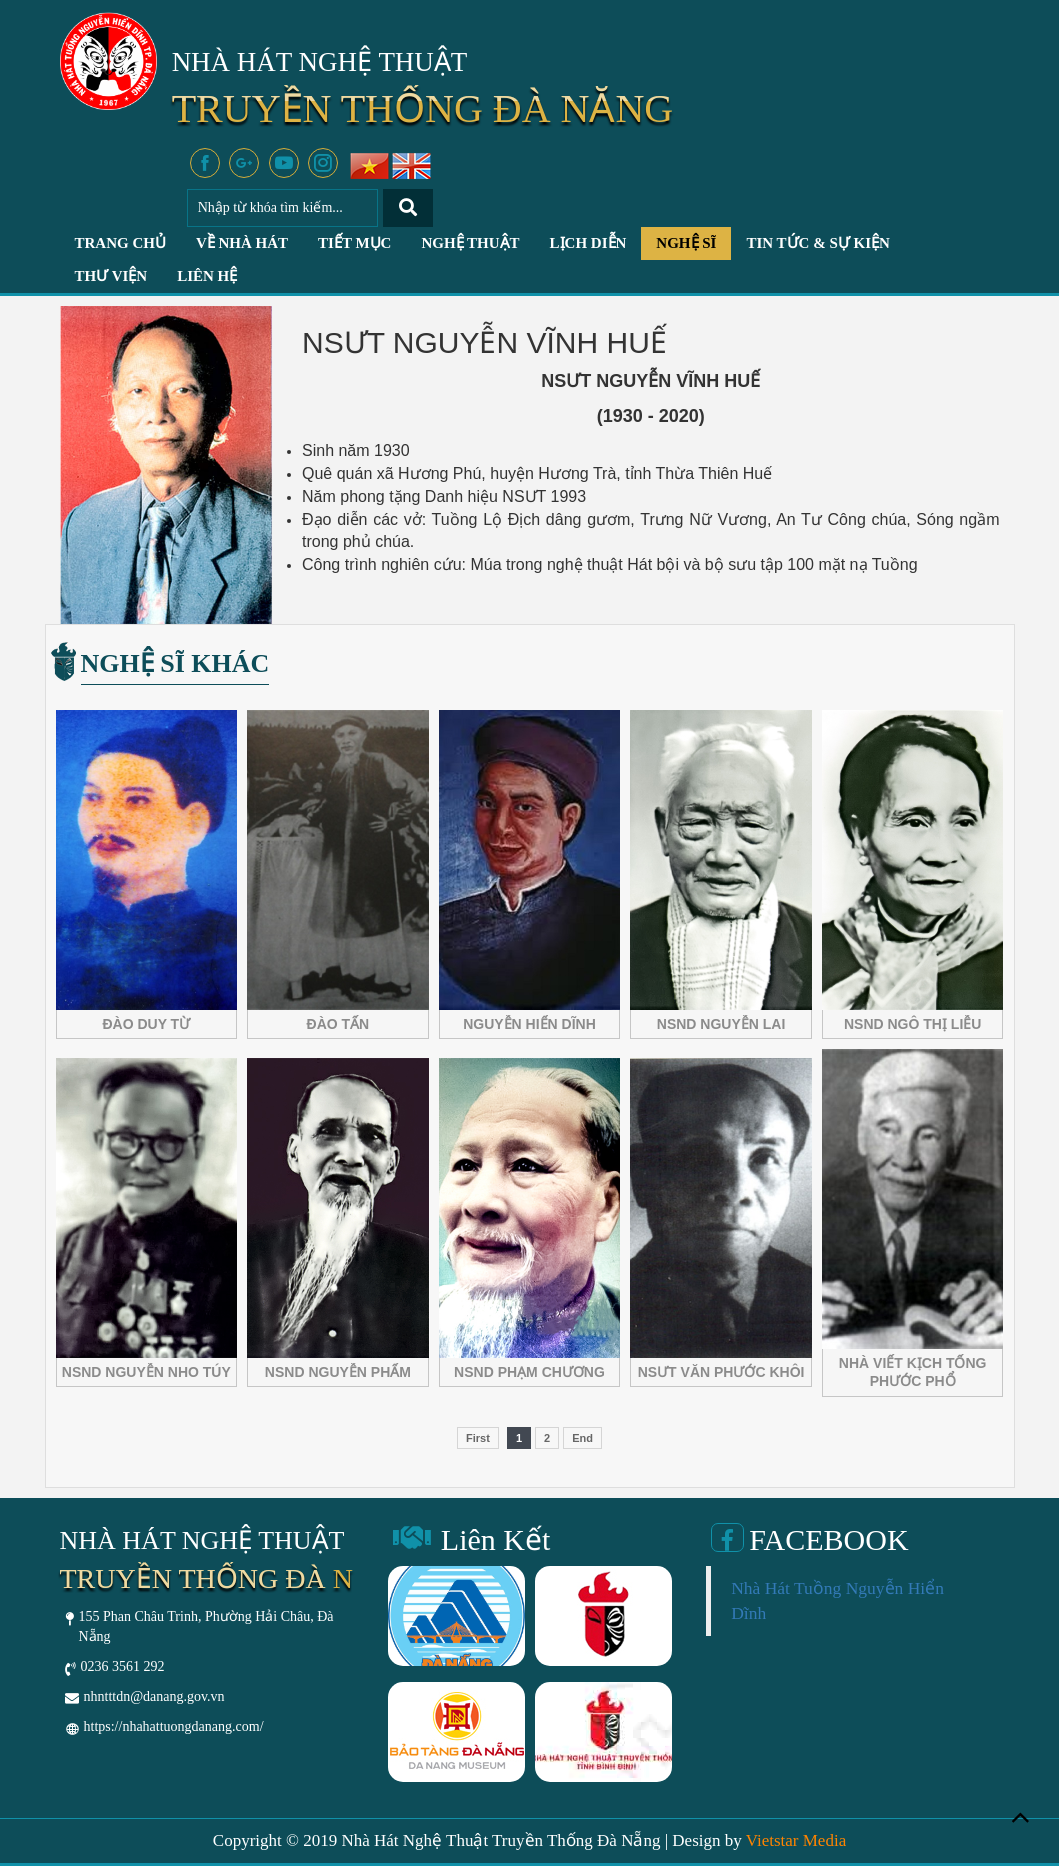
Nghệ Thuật (470, 243)
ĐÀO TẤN (338, 1024)
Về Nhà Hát (242, 243)
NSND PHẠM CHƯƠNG (529, 1372)
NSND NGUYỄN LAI (721, 1024)
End (582, 1438)
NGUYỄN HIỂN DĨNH (529, 1024)
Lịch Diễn (588, 243)
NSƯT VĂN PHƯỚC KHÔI (721, 1372)
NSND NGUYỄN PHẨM (338, 1372)
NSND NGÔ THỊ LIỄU (912, 1024)
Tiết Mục (354, 243)
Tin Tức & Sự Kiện (817, 243)
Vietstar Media (796, 1840)
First (478, 1438)
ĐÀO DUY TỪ (146, 1024)
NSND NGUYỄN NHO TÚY (146, 1372)
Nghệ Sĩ (686, 243)
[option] (456, 1682)
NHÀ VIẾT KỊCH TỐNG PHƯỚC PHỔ (913, 1372)
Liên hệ (207, 276)
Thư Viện (111, 276)
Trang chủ (120, 243)
